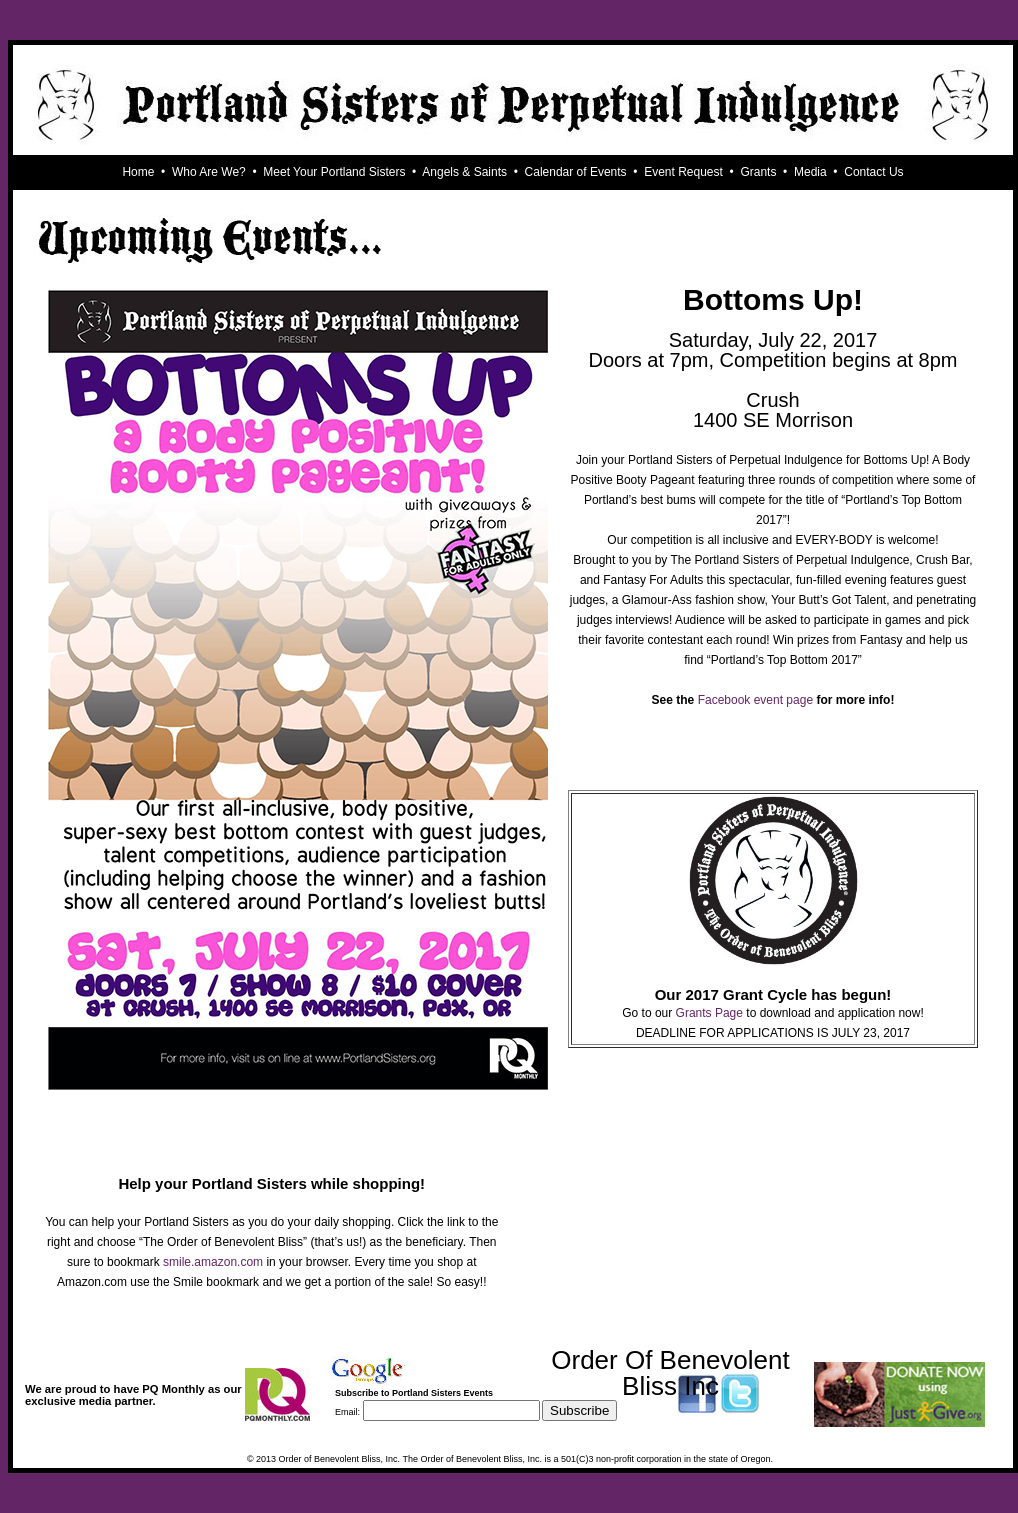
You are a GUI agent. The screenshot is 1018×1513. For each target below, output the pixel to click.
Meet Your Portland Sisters (334, 172)
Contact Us (873, 172)
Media (810, 172)
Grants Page (709, 1013)
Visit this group (587, 1428)
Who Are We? (209, 172)
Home (138, 172)
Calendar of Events (576, 172)
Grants (758, 172)
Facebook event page (755, 700)
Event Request (683, 172)
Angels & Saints (464, 172)
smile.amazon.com (213, 1262)
